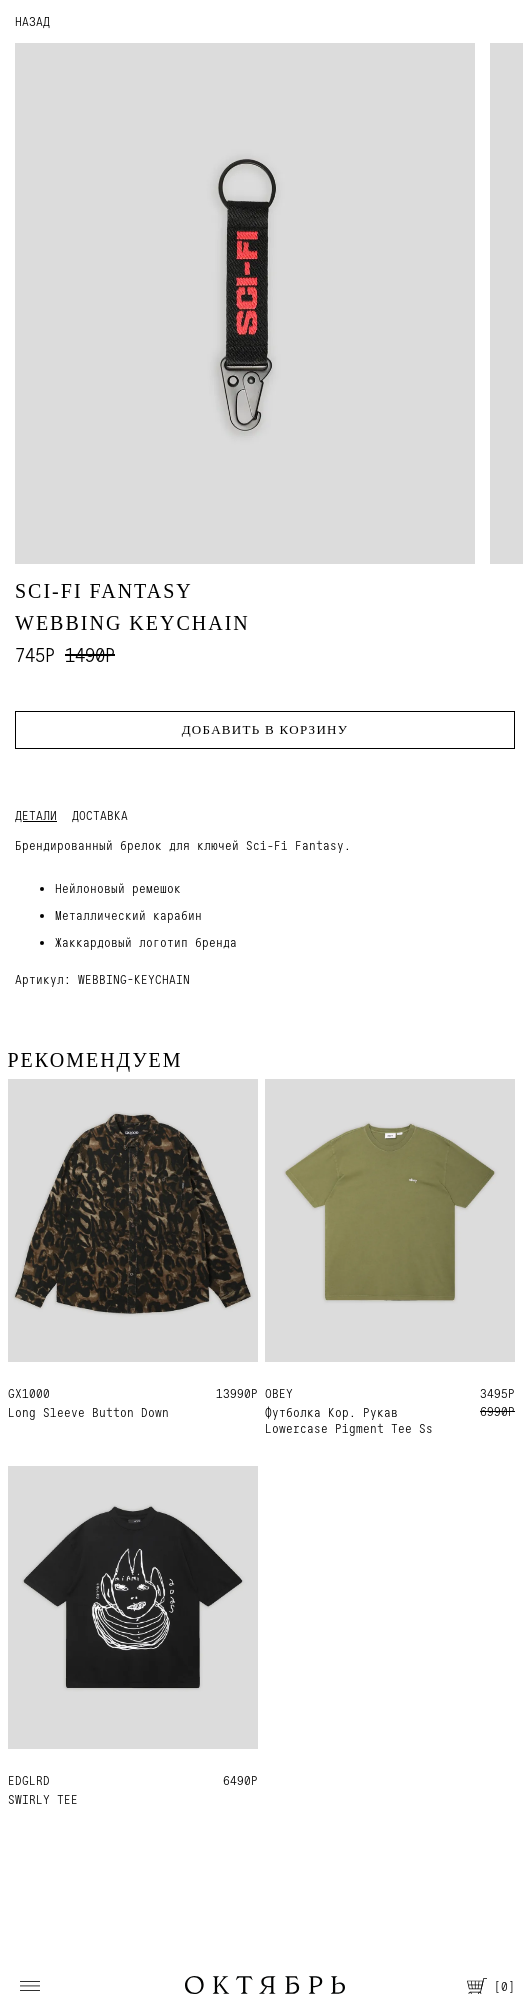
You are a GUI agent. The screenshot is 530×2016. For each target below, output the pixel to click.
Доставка (100, 815)
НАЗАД (32, 21)
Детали (36, 815)
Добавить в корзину (265, 729)
